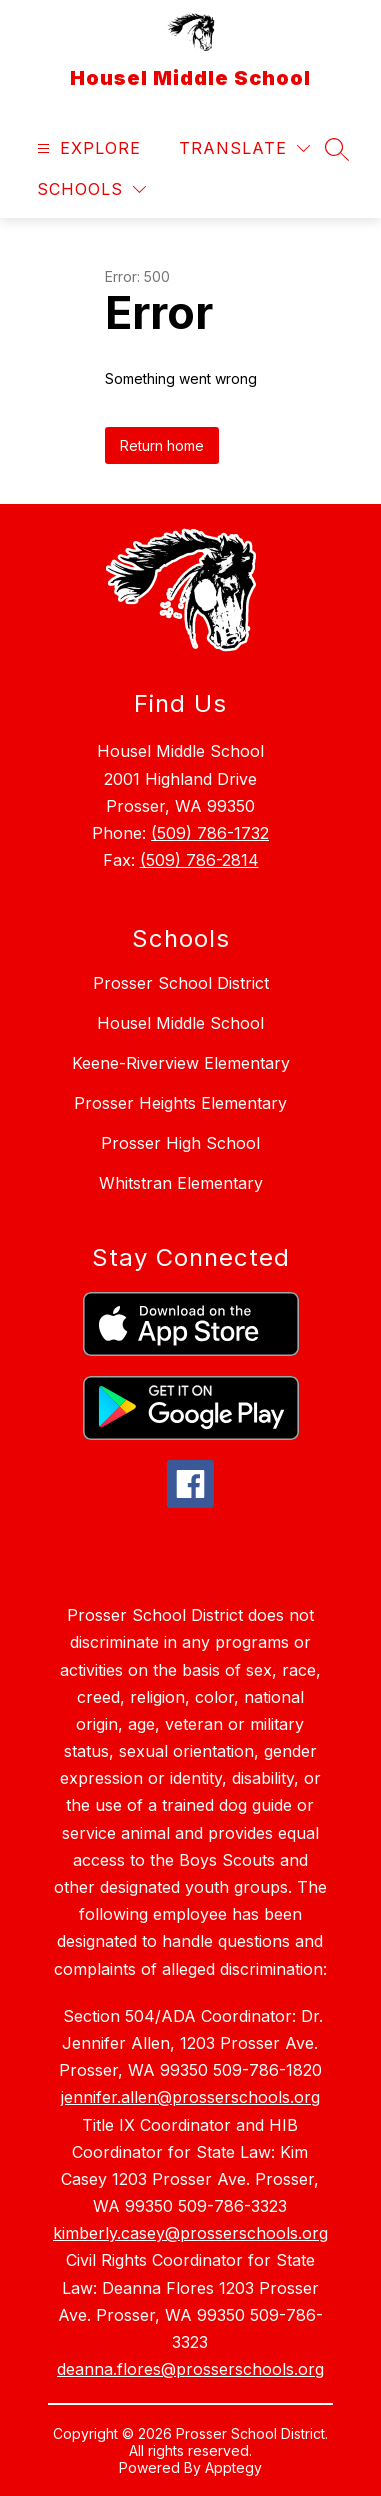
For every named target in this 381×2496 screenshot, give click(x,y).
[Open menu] (86, 148)
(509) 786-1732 (210, 833)
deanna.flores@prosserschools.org (190, 2369)
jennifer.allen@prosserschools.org (190, 2097)
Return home (162, 445)
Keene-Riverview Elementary (181, 1063)
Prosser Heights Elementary (180, 1103)
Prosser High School (180, 1143)
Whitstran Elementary (181, 1183)
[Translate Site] (244, 148)
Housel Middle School (180, 1023)
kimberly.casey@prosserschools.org (190, 2233)
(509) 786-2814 (199, 860)
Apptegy (233, 2467)
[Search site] (337, 149)
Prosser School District (181, 983)
